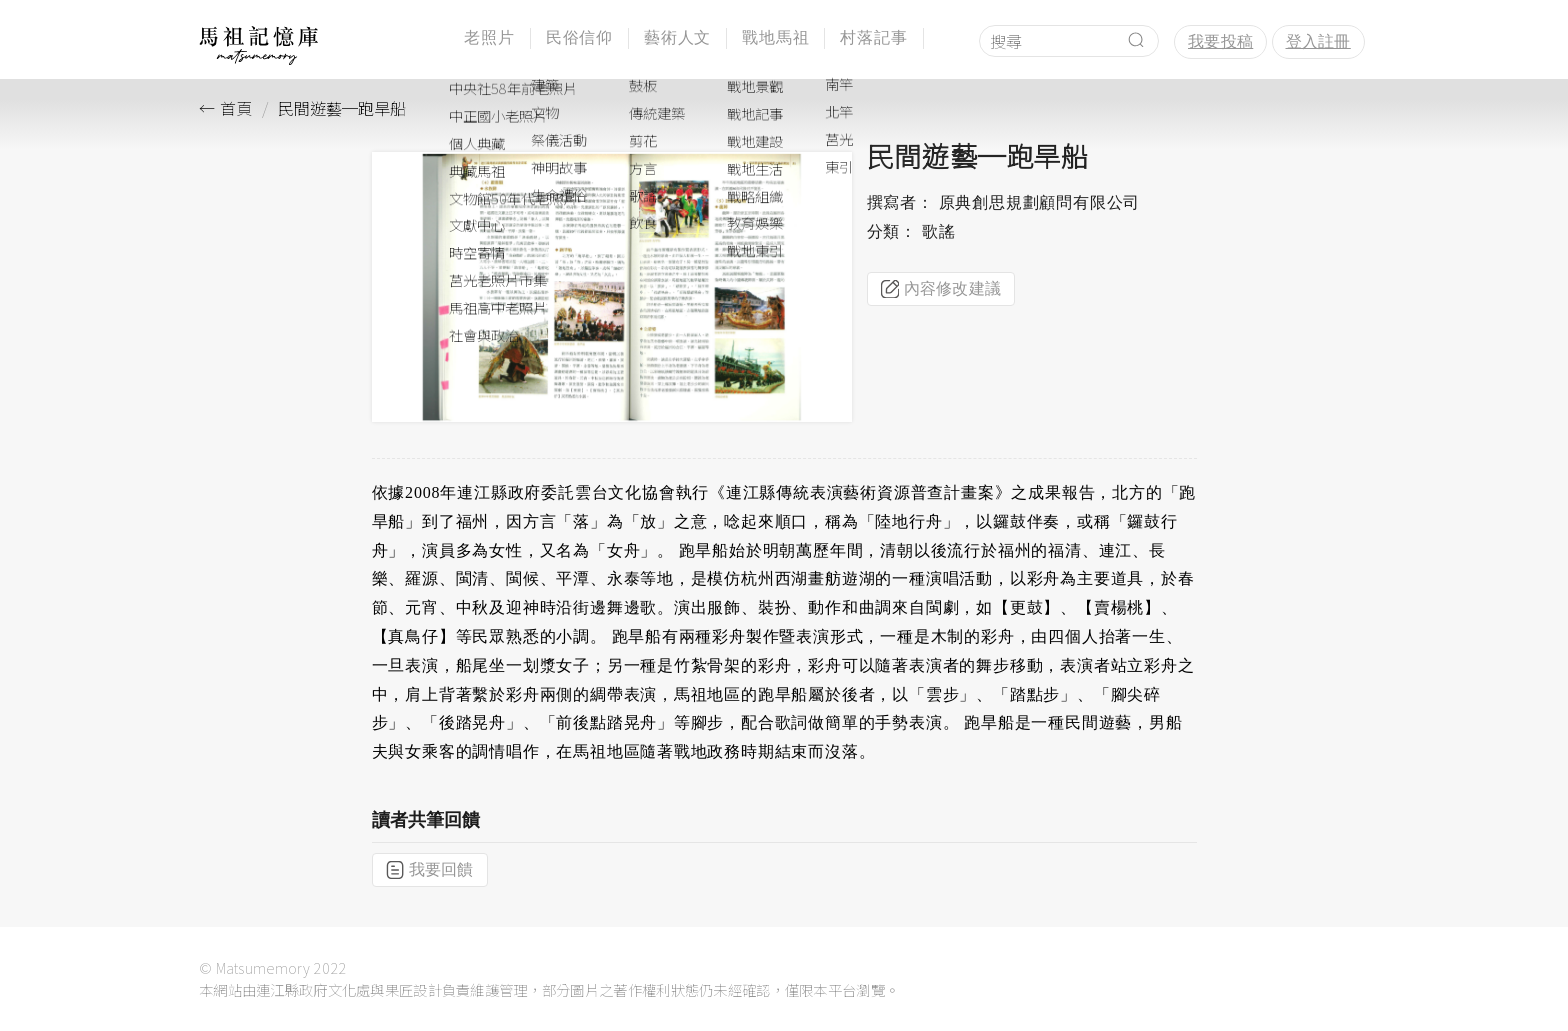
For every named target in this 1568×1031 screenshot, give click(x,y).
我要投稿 (1220, 41)
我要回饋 (430, 870)
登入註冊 (1318, 41)
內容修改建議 (941, 289)
